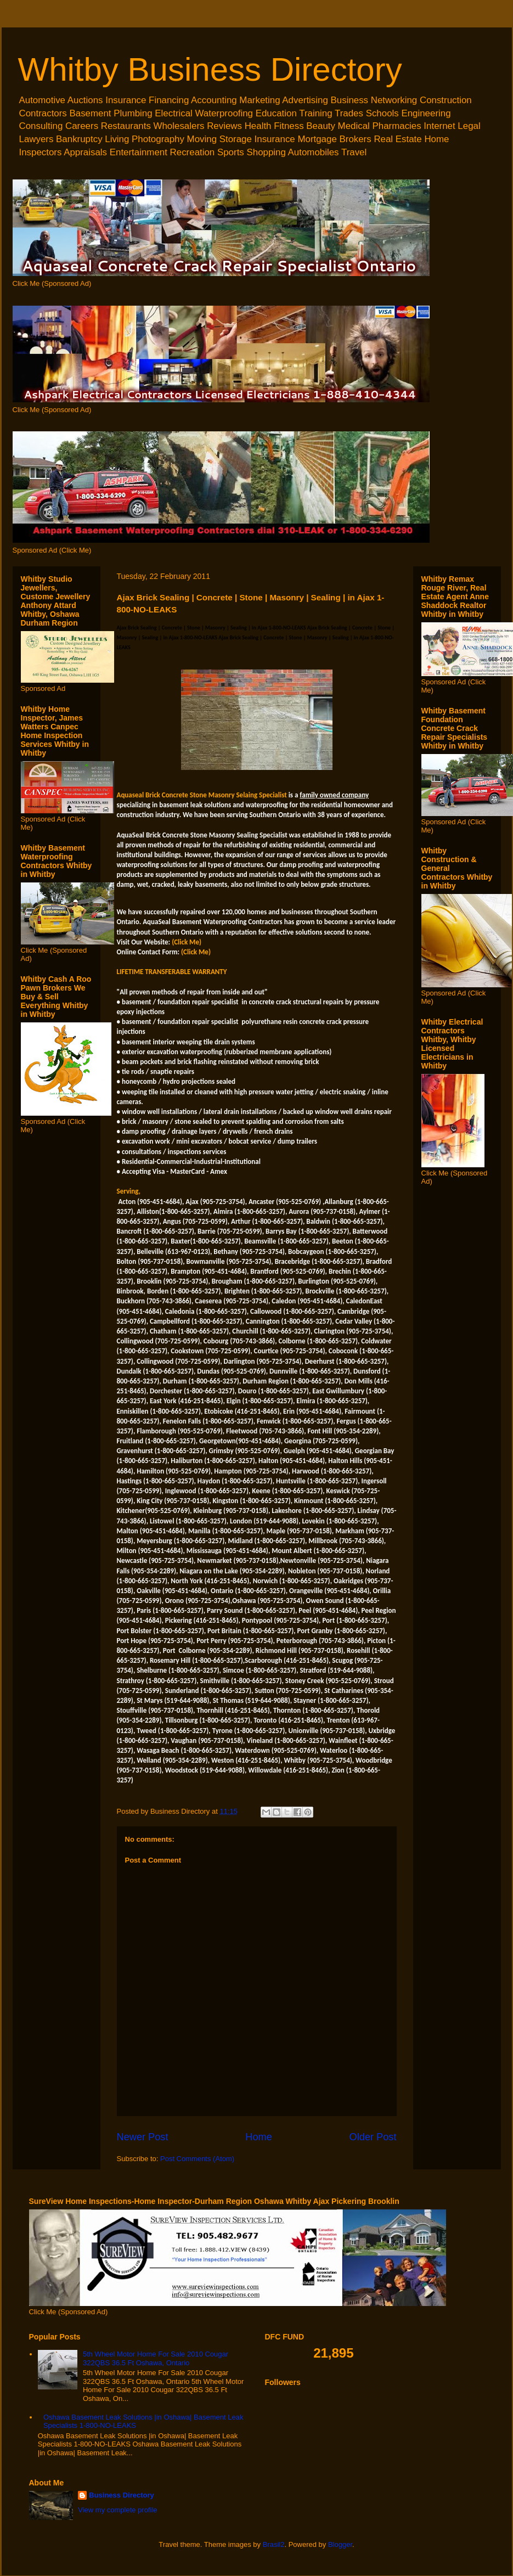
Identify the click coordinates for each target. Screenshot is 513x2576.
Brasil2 (274, 2544)
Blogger (340, 2544)
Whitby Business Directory (210, 69)
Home (258, 2136)
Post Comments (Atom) (197, 2159)
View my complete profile (117, 2510)
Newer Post (142, 2136)
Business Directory (121, 2495)
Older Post (373, 2136)
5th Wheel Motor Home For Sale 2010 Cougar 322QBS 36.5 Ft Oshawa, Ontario (155, 2358)
